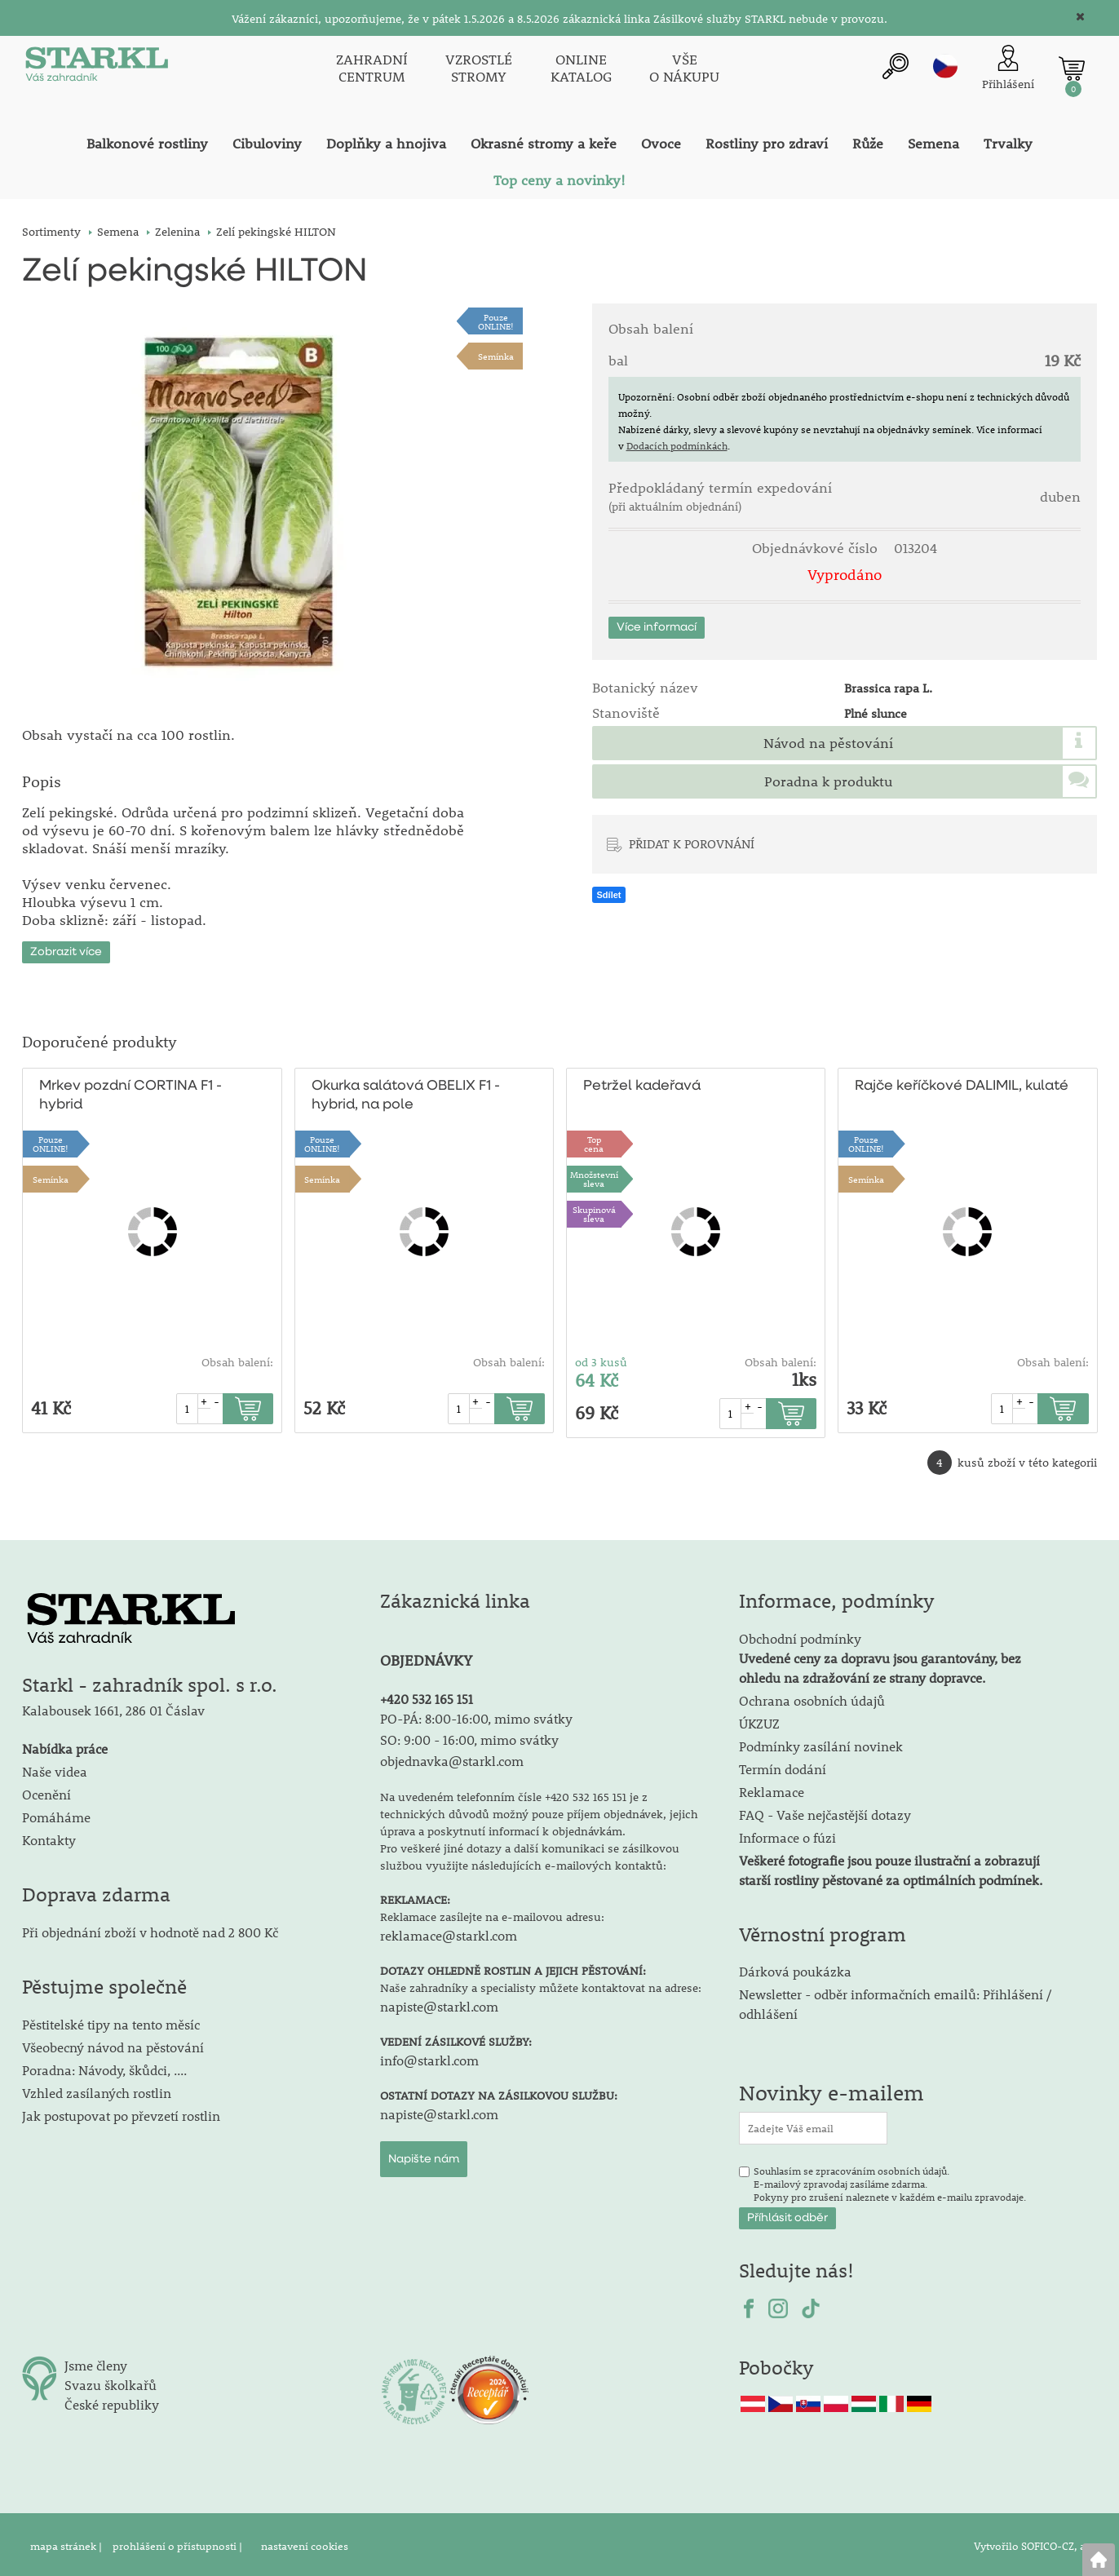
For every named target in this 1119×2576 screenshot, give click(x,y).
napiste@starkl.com (439, 2003)
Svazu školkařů (110, 2381)
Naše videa (54, 1768)
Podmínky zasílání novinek (821, 1742)
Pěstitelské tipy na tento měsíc (111, 2020)
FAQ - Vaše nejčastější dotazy (825, 1811)
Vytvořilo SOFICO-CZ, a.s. (1035, 2542)
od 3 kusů (601, 1359)
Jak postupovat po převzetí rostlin (121, 2112)
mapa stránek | (67, 2542)
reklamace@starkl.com (448, 1932)
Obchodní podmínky (880, 1655)
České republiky (111, 2401)
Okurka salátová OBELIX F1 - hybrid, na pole (405, 1092)
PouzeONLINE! (496, 321)
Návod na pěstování (828, 743)
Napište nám (423, 2156)
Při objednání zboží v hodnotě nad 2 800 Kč (150, 1928)
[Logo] (95, 68)
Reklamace (771, 1788)
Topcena (594, 1140)
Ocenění (46, 1790)
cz (945, 66)
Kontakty (49, 1836)
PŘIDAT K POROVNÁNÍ (691, 843)
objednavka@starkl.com (452, 1757)
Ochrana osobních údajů (812, 1697)
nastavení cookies (304, 2542)
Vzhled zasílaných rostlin (96, 2089)
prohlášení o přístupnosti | (179, 2542)
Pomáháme (56, 1813)
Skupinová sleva (594, 1210)
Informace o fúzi (787, 1834)
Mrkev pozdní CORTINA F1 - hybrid (130, 1092)
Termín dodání (782, 1765)
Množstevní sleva (594, 1175)
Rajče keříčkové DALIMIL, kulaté (961, 1083)
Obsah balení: (237, 1359)
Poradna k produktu (828, 781)
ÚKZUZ (759, 1719)
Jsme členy (95, 2361)
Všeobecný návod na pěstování (113, 2043)
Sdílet (609, 895)
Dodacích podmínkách (677, 445)
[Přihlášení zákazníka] (1008, 68)
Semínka (496, 356)
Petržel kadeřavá (641, 1083)
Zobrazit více (66, 948)
